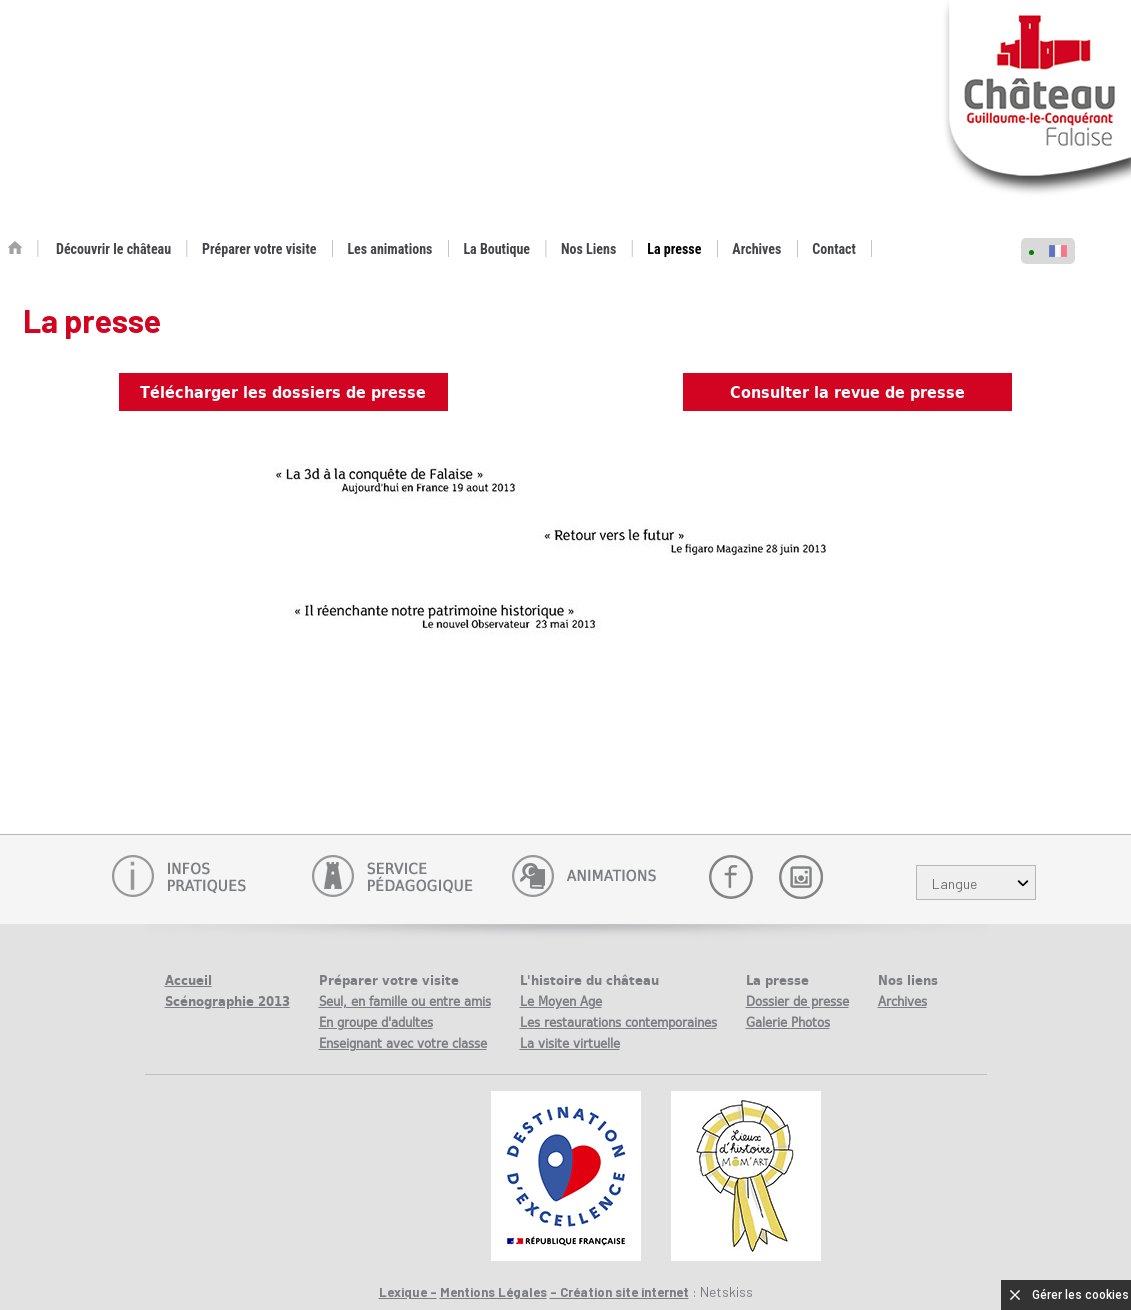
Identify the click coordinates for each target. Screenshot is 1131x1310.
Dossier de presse (797, 1001)
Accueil (188, 980)
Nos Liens (588, 249)
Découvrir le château (113, 249)
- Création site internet (619, 1292)
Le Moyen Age (561, 1001)
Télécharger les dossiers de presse (283, 392)
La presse (674, 249)
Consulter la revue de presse (847, 392)
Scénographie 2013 (227, 1001)
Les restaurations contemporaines (618, 1022)
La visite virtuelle (570, 1043)
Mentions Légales (493, 1292)
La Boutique (496, 249)
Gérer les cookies (1080, 1295)
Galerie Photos (788, 1022)
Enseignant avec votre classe (403, 1043)
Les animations (389, 249)
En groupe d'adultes (376, 1022)
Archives (756, 249)
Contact (833, 249)
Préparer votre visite (259, 249)
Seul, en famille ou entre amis (405, 1001)
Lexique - (408, 1292)
